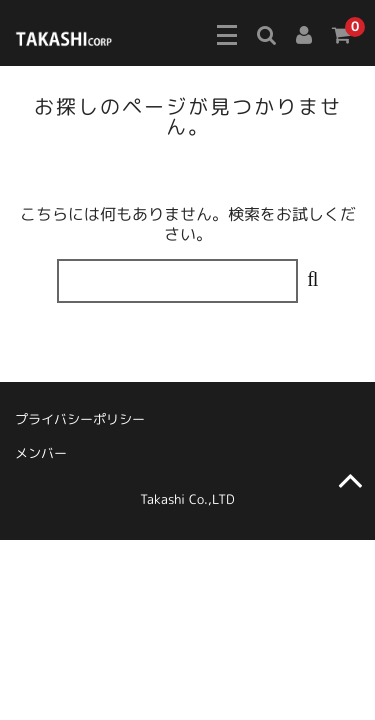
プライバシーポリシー (80, 419)
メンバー (41, 453)
